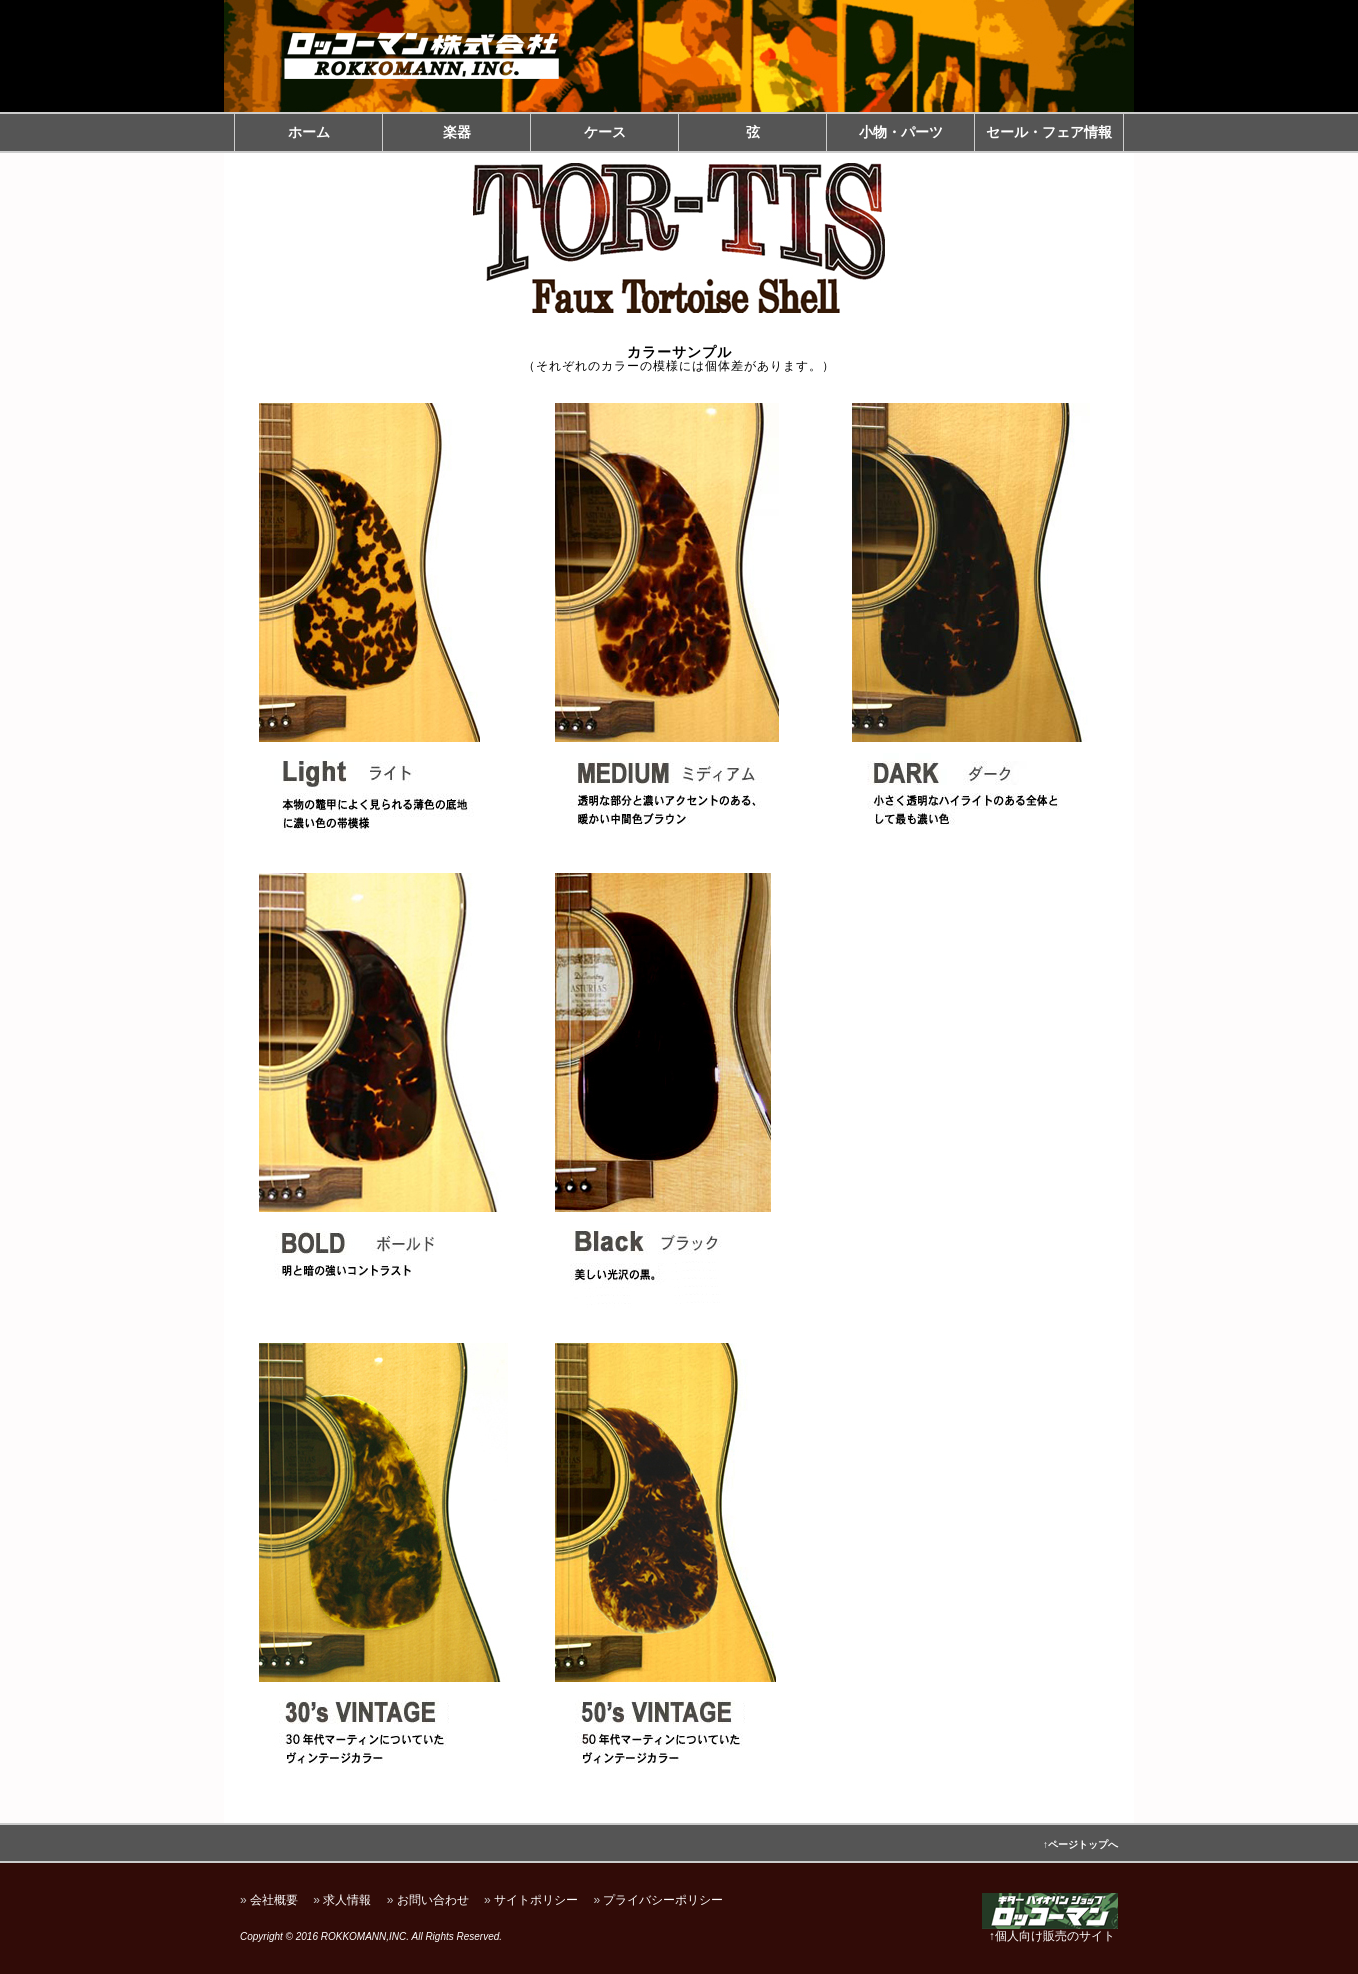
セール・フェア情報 (1049, 132)
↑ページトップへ (1080, 1844)
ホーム (309, 132)
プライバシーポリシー (663, 1900)
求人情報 (347, 1900)
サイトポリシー (536, 1900)
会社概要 (274, 1900)
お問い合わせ (433, 1900)
